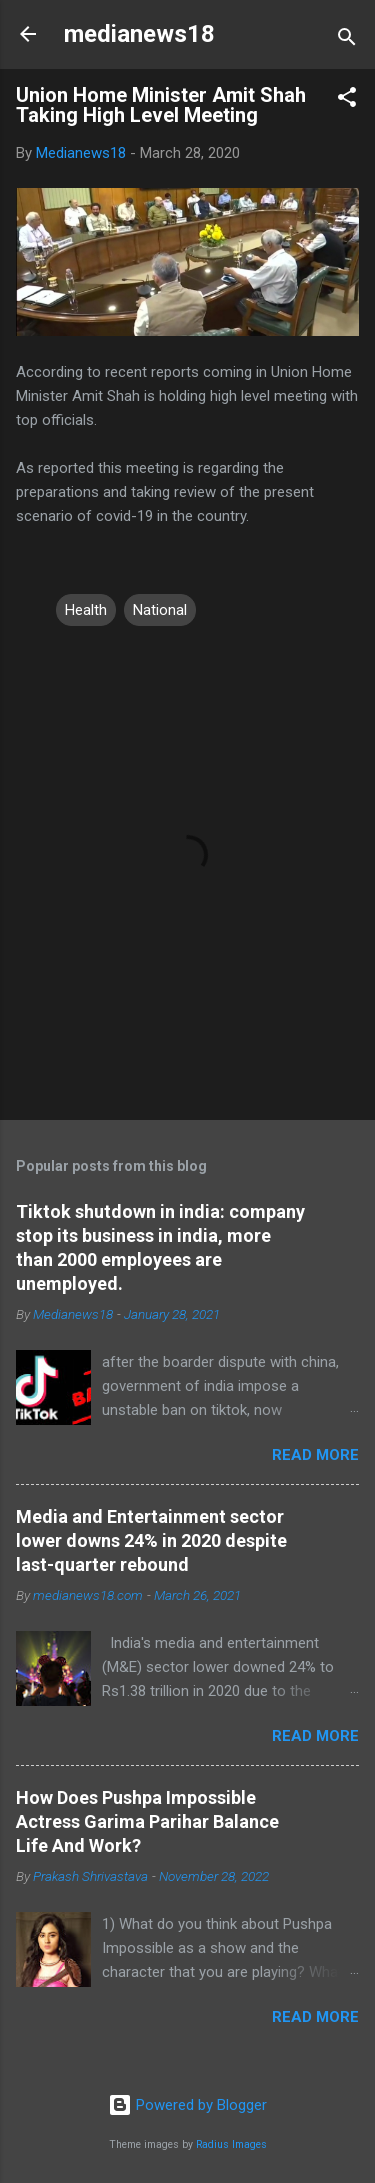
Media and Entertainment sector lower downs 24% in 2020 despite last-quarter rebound (151, 1540)
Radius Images (231, 2144)
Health (86, 610)
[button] (347, 100)
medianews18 (139, 34)
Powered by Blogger (187, 2105)
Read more (315, 1455)
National (160, 610)
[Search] (347, 40)
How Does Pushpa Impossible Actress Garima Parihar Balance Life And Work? (147, 1821)
